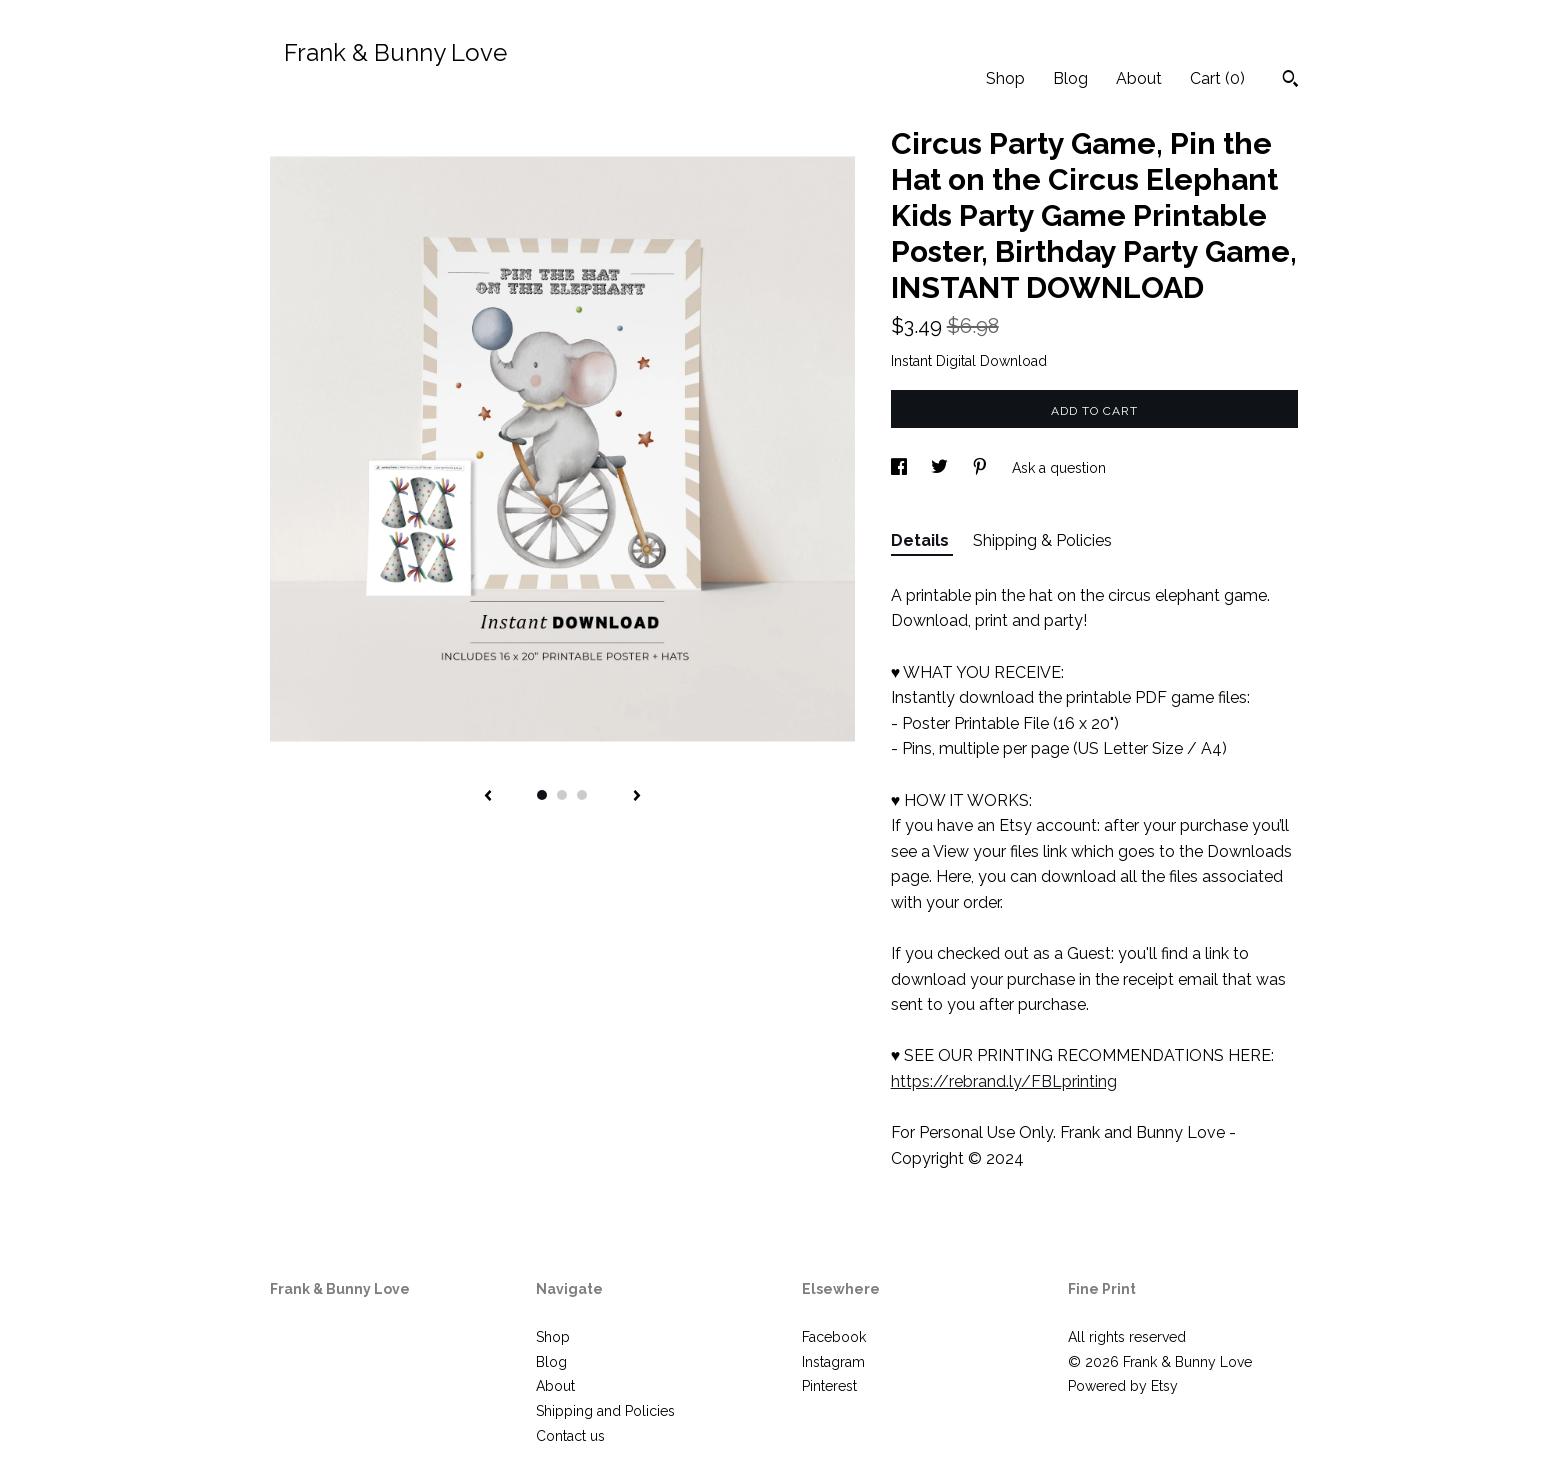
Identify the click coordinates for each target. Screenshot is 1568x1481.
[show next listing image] (637, 797)
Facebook (834, 1337)
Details (922, 540)
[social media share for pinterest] (982, 468)
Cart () (1217, 78)
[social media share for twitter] (941, 468)
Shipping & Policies (1042, 540)
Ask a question (1059, 468)
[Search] (1290, 81)
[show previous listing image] (488, 797)
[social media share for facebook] (901, 468)
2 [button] (562, 795)
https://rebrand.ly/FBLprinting (1004, 1081)
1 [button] (542, 795)
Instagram (833, 1362)
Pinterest (829, 1386)
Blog (1070, 78)
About (1139, 78)
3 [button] (582, 795)
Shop (1005, 78)
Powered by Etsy (1123, 1386)
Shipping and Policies (605, 1411)
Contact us (570, 1436)
